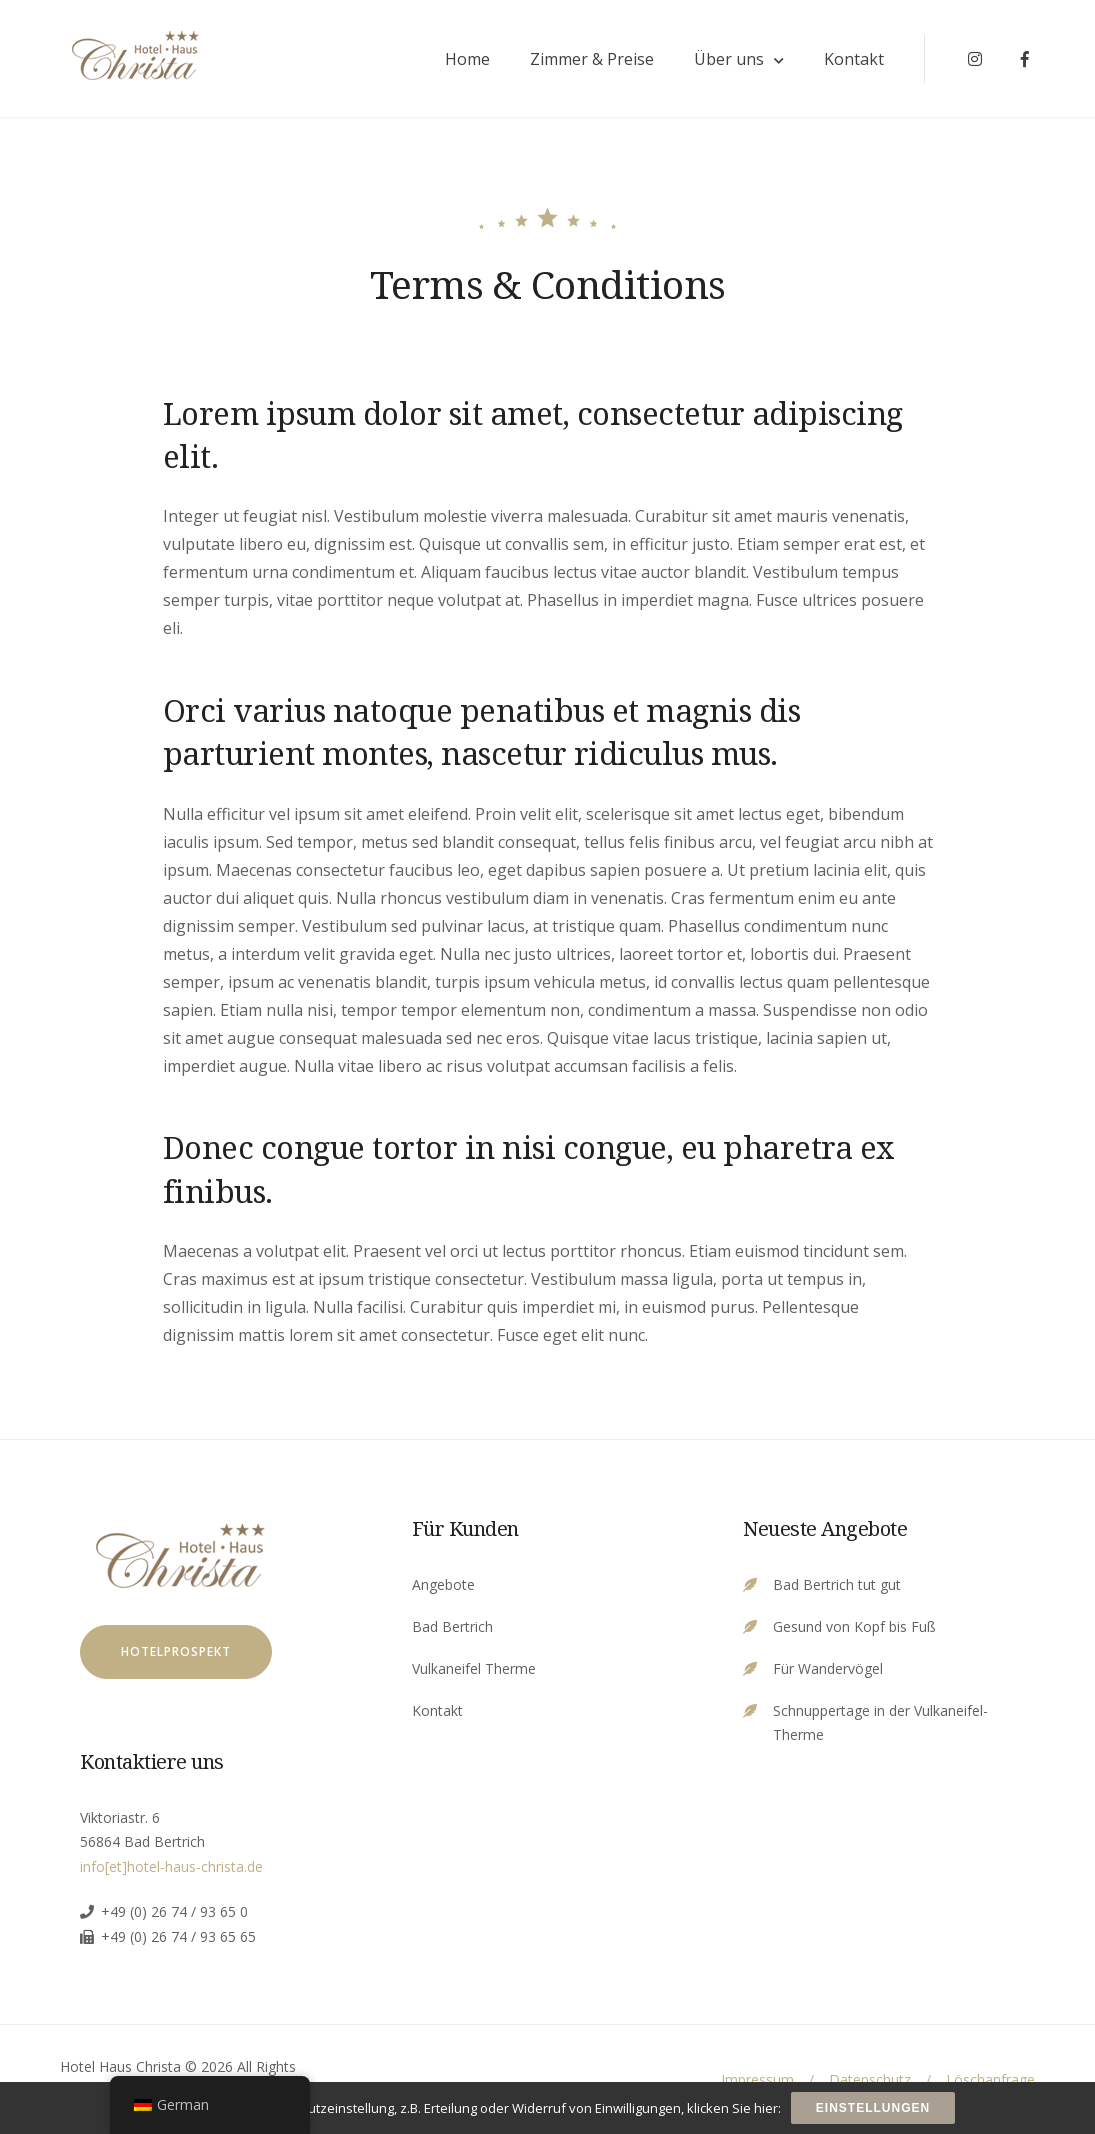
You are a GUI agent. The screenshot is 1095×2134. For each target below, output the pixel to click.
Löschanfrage (990, 2079)
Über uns (729, 59)
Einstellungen (873, 2108)
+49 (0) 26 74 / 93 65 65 (178, 1936)
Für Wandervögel (828, 1668)
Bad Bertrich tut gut (837, 1584)
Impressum (757, 2079)
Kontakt (854, 59)
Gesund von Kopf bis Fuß (854, 1626)
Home (467, 59)
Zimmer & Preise (592, 59)
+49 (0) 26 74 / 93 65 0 (174, 1911)
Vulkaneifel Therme (474, 1668)
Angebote (443, 1584)
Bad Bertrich (452, 1626)
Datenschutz (870, 2079)
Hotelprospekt (176, 1651)
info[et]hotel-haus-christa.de (171, 1866)
